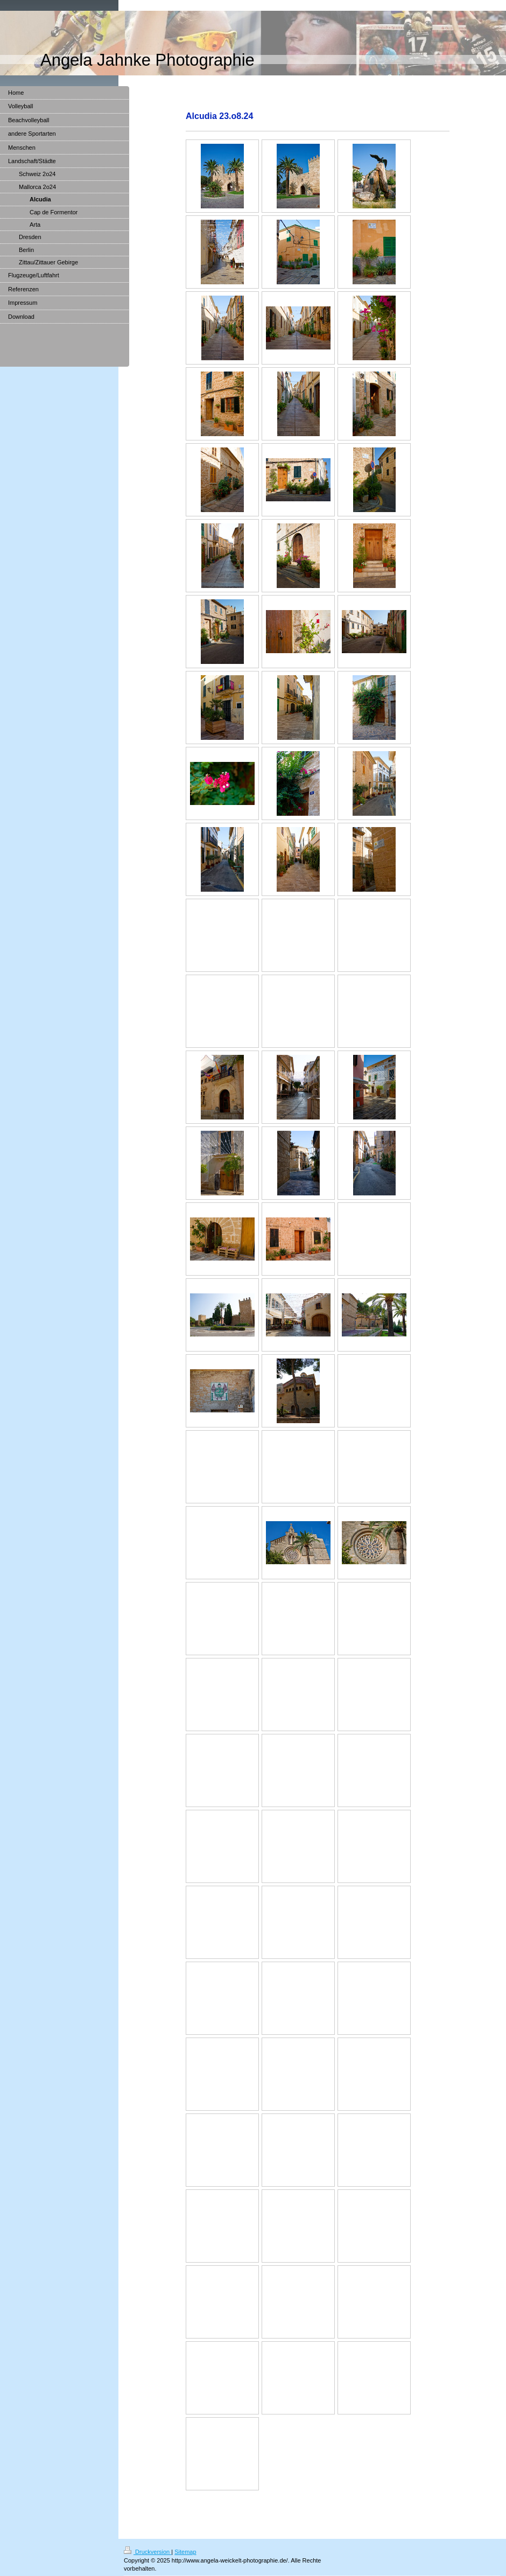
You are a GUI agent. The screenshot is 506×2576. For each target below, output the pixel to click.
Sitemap (185, 2552)
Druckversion (147, 2552)
